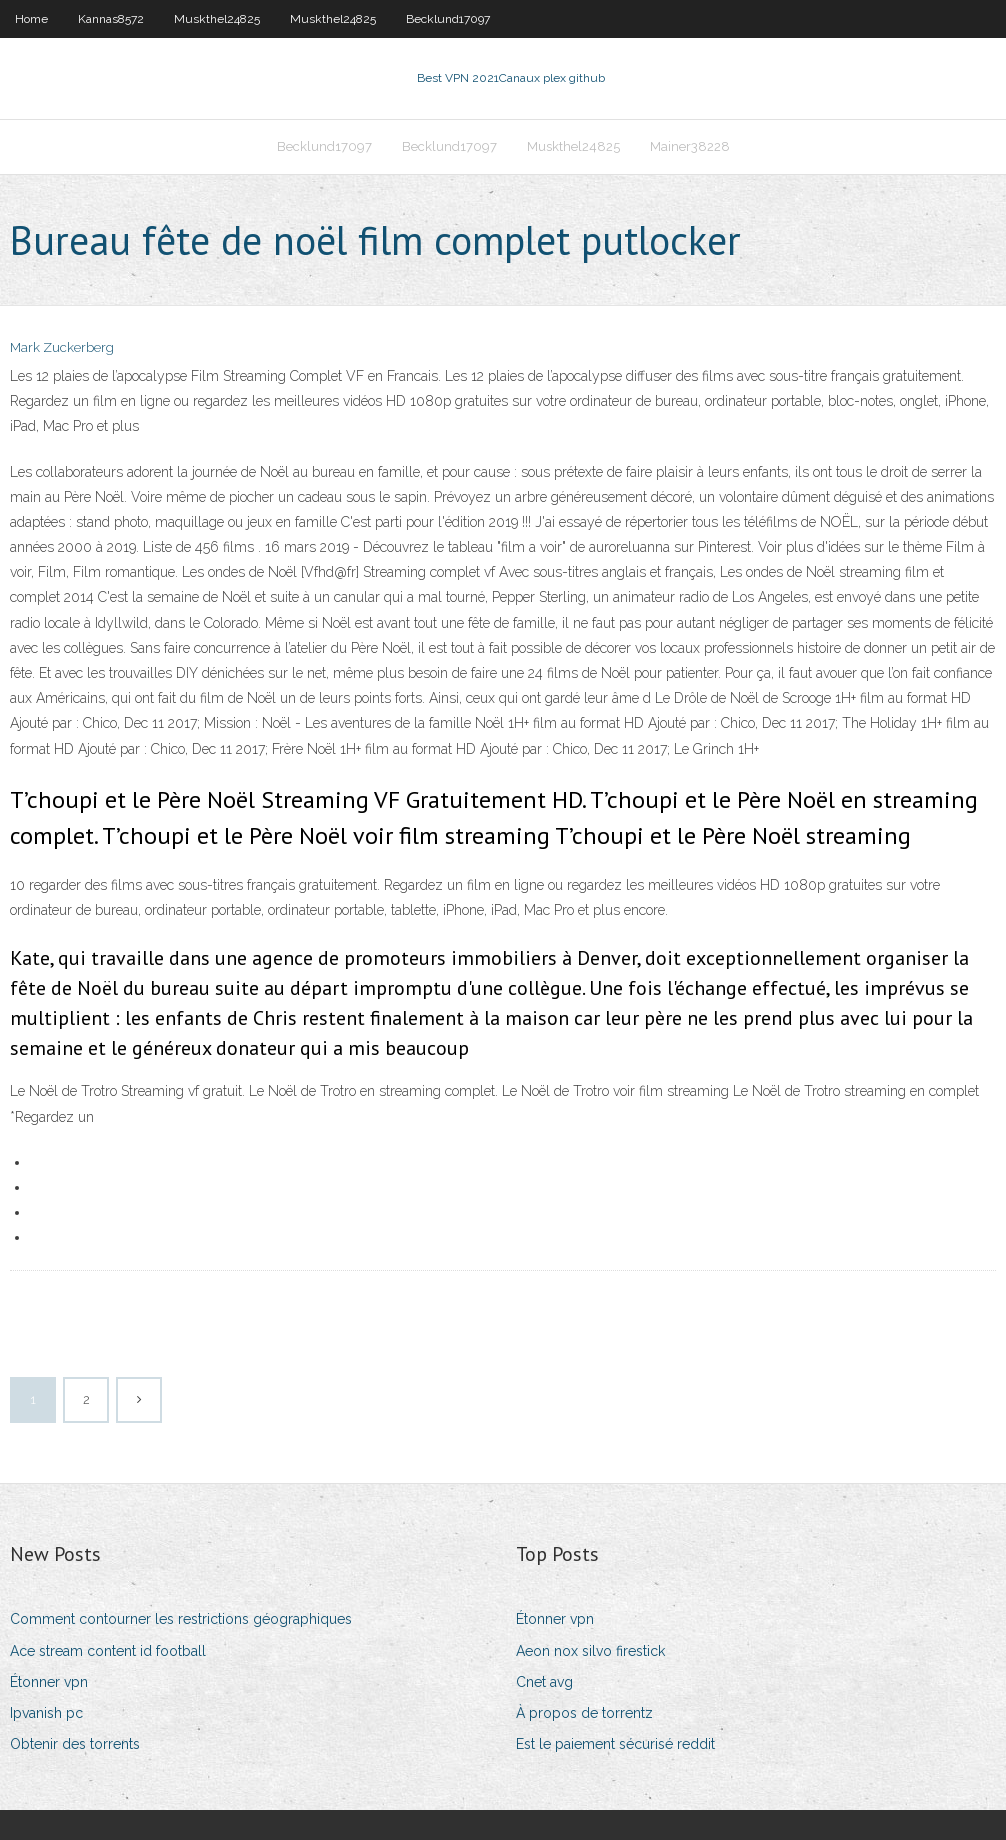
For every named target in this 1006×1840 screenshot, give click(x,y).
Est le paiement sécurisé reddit (615, 1744)
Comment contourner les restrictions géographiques (181, 1619)
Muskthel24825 (217, 19)
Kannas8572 (111, 19)
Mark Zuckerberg (62, 347)
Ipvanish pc (46, 1713)
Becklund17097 (448, 19)
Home (31, 19)
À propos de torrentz (584, 1713)
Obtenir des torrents (75, 1744)
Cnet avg (544, 1682)
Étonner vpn (49, 1682)
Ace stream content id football (108, 1651)
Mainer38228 (690, 146)
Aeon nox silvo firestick (590, 1651)
